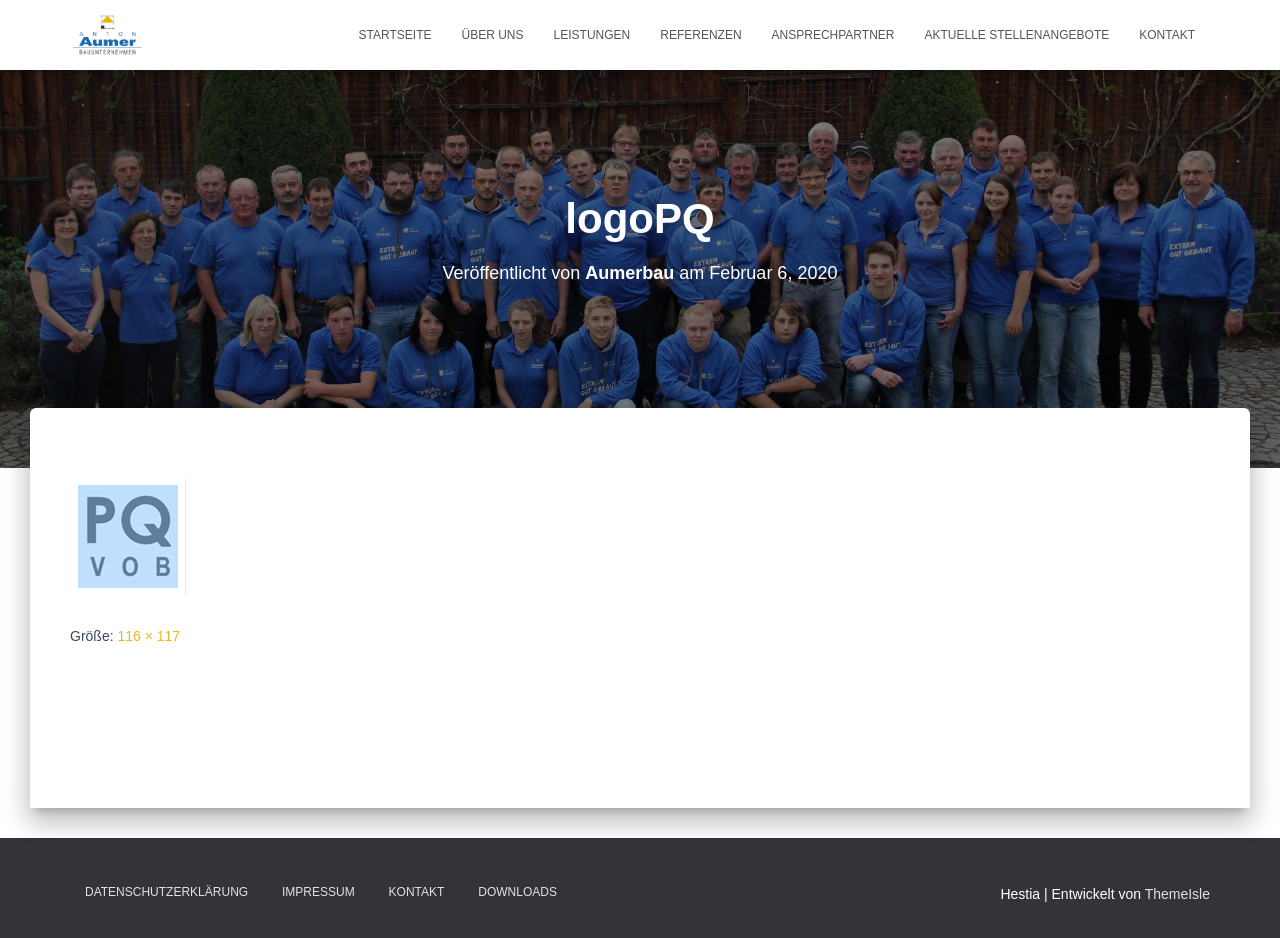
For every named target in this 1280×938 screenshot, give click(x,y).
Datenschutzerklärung (166, 892)
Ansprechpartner (833, 35)
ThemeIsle (1177, 894)
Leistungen (592, 35)
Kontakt (1167, 35)
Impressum (318, 892)
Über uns (493, 35)
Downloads (517, 892)
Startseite (395, 35)
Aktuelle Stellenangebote (1016, 35)
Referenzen (700, 35)
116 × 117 (148, 636)
